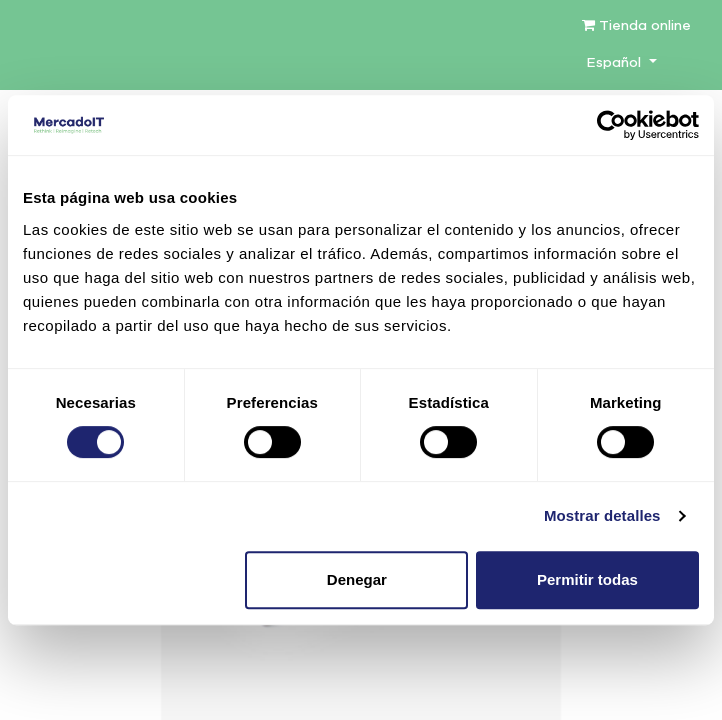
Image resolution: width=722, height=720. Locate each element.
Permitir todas (587, 579)
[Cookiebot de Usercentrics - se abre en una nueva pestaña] (611, 125)
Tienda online (636, 25)
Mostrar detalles (602, 515)
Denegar (357, 579)
